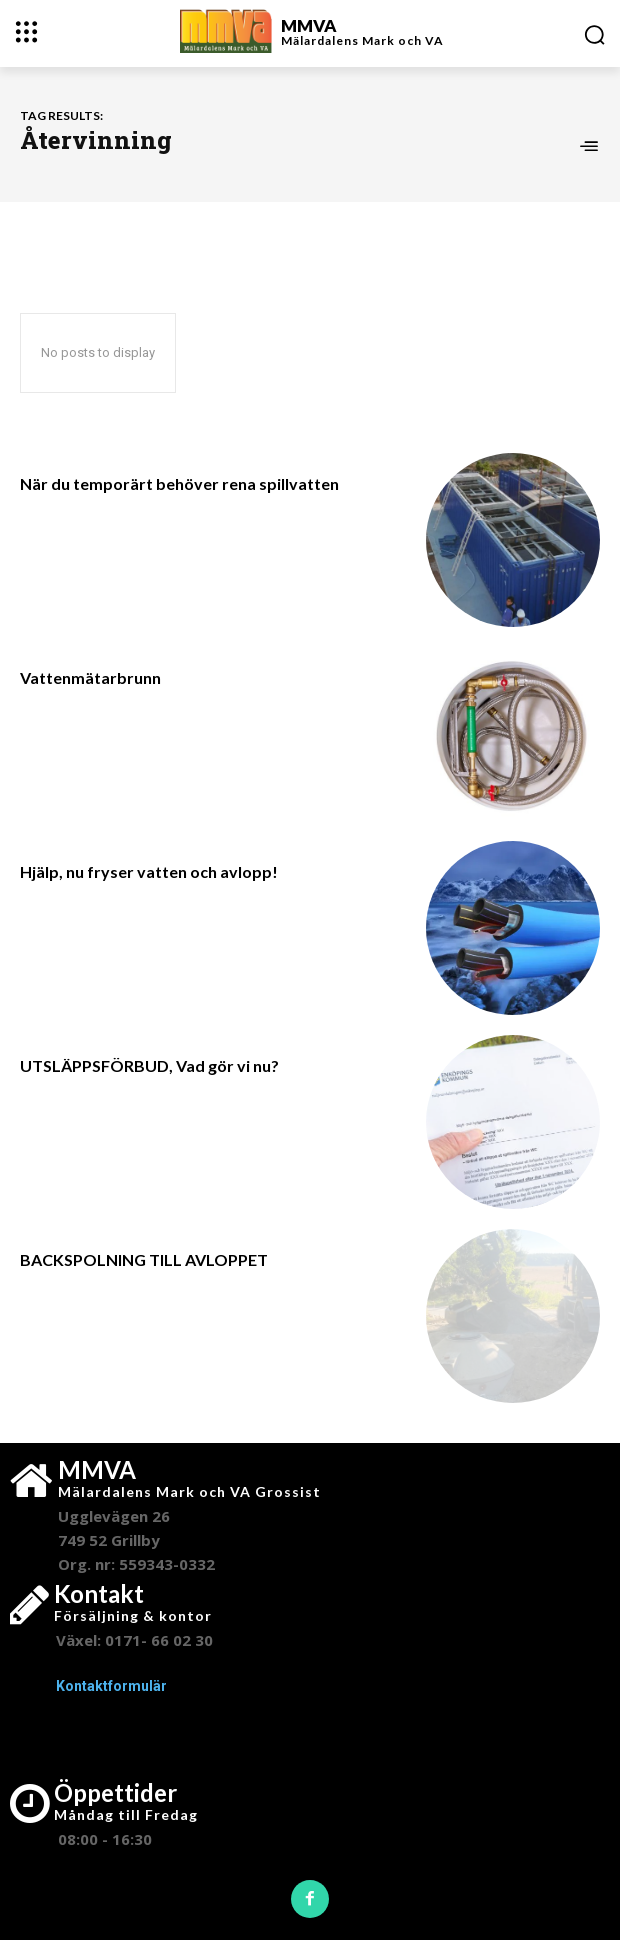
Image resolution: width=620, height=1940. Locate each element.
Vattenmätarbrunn (90, 677)
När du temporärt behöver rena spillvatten (179, 483)
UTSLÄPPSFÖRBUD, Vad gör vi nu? (149, 1065)
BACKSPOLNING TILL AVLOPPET (144, 1259)
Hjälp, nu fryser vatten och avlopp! (149, 871)
